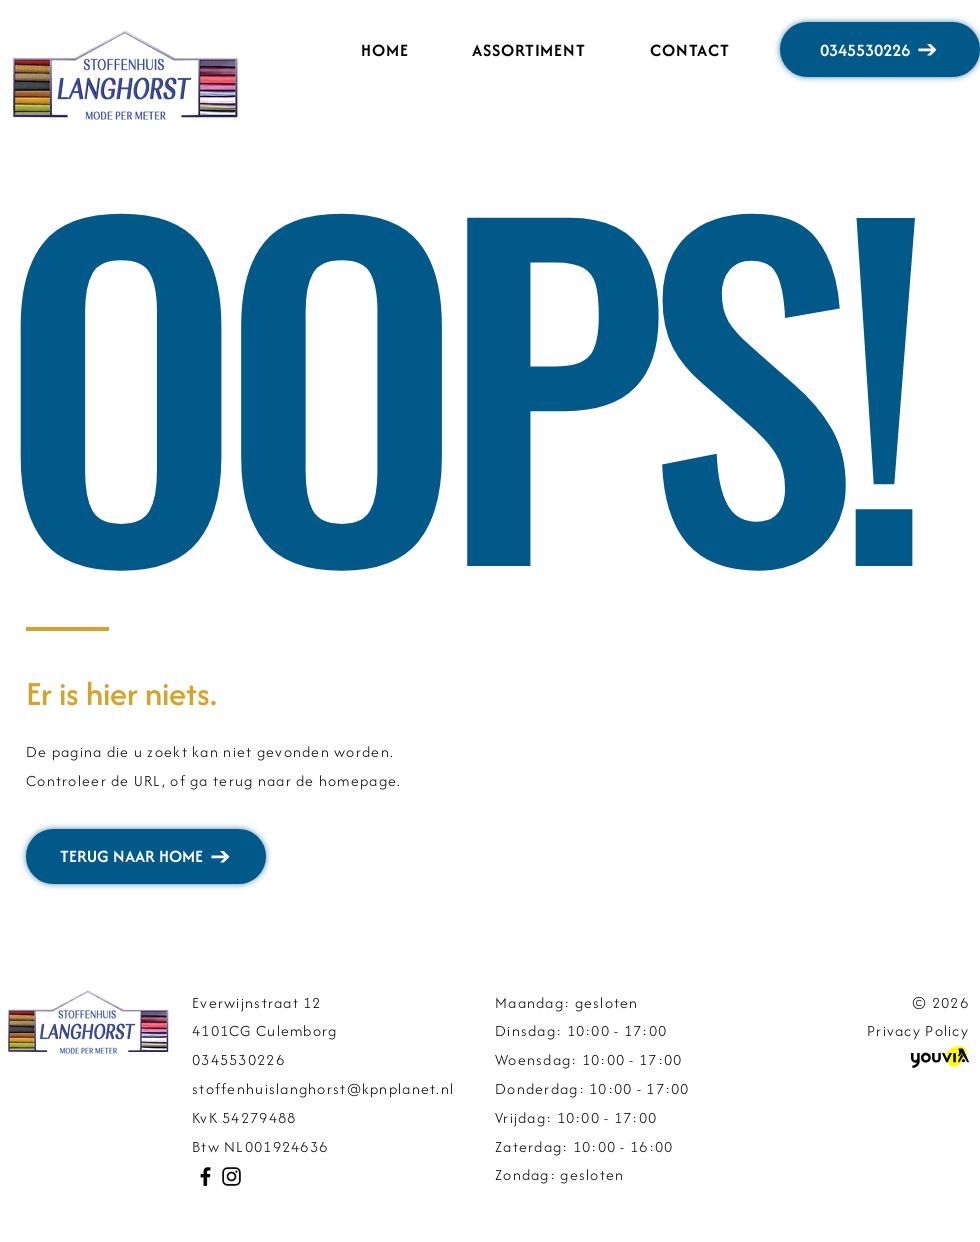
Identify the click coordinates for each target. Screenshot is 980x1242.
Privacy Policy (918, 1030)
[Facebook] (205, 1176)
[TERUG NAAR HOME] (146, 856)
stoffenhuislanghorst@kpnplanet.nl (323, 1088)
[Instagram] (231, 1176)
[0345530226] (880, 49)
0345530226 (238, 1059)
